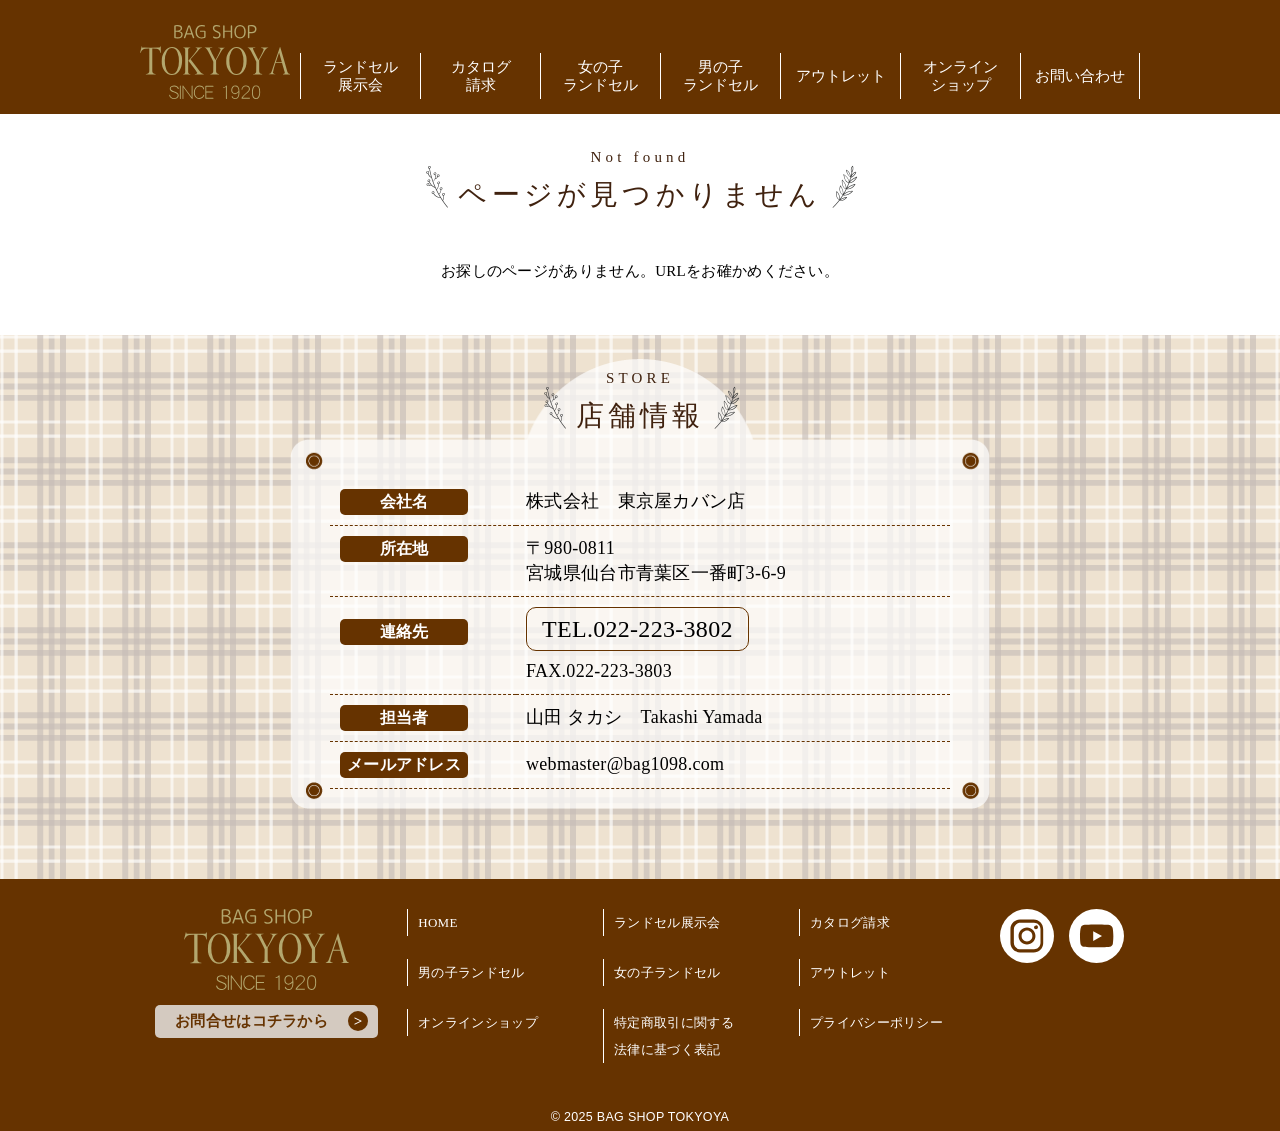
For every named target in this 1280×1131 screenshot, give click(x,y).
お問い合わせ (1080, 76)
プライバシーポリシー (876, 1022)
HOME (437, 922)
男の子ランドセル (720, 76)
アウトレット (841, 76)
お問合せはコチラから (251, 1021)
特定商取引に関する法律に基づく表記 (674, 1036)
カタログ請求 (481, 76)
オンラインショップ (960, 76)
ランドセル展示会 (360, 76)
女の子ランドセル (600, 76)
